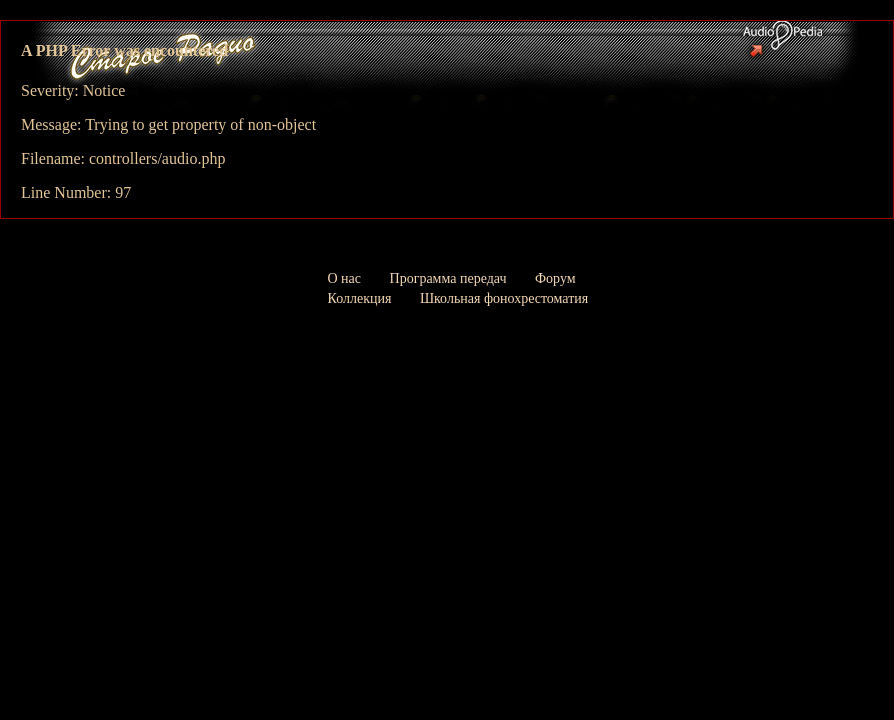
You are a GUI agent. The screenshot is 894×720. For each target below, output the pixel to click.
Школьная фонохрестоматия (504, 298)
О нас (345, 278)
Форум (555, 278)
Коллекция (360, 298)
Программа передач (448, 278)
